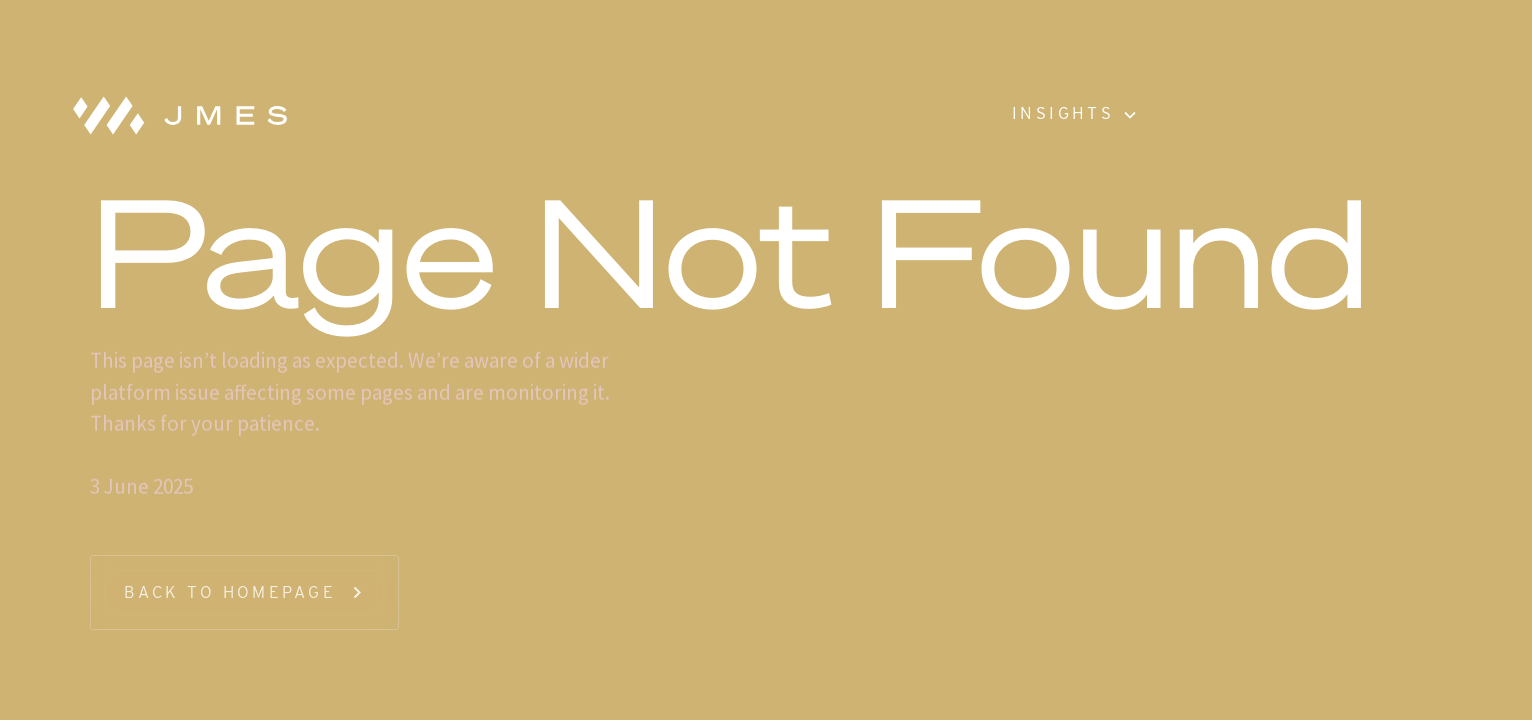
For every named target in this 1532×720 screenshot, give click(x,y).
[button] (1073, 115)
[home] (172, 115)
